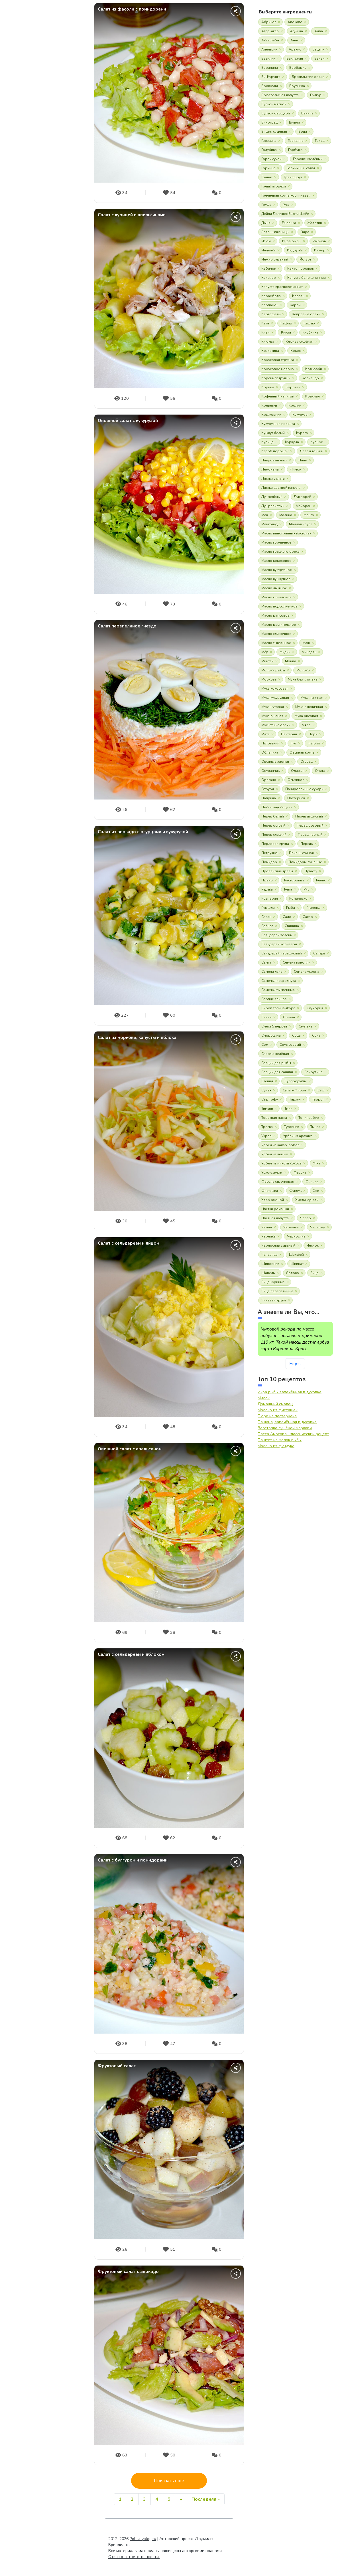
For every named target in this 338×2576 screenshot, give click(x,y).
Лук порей (302, 496)
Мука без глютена (302, 679)
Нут (293, 743)
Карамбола (271, 296)
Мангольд (269, 524)
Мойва (290, 661)
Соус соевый (290, 1044)
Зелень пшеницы (275, 232)
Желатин (315, 223)
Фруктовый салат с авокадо (128, 2271)
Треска (267, 1127)
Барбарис (297, 67)
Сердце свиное (274, 999)
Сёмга (266, 962)
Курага (302, 433)
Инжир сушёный (274, 259)
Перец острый (273, 825)
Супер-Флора (294, 1090)
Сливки (289, 1017)
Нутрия (314, 743)
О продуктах (29, 131)
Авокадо (295, 22)
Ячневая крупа (273, 1300)
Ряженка (313, 907)
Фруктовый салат (117, 2066)
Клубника (310, 332)
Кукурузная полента (278, 423)
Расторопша (294, 880)
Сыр (321, 1090)
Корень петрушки (275, 378)
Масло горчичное (276, 542)
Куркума (292, 442)
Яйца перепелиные (277, 1291)
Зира (305, 232)
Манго (309, 515)
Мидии (285, 652)
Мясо (306, 725)
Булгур (315, 95)
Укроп (266, 1136)
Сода (296, 1035)
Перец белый (272, 816)
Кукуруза (300, 414)
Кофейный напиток (277, 396)
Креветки (269, 405)
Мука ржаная (272, 716)
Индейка (268, 250)
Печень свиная (301, 853)
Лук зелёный (271, 496)
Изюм (266, 241)
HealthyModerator (48, 207)
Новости (25, 92)
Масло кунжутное (275, 579)
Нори (312, 734)
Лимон (295, 469)
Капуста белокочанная (306, 277)
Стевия (267, 1081)
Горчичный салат (301, 168)
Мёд (264, 652)
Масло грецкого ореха (280, 551)
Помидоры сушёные (305, 862)
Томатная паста (274, 1117)
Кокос (295, 350)
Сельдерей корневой (279, 944)
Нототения (270, 743)
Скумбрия (315, 1008)
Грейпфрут (293, 177)
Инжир (319, 250)
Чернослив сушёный (278, 1245)
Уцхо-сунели (271, 1172)
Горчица (268, 168)
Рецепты (25, 118)
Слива (266, 1017)
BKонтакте (13, 195)
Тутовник (291, 1127)
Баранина (269, 67)
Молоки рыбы (273, 670)
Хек (316, 1190)
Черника (268, 1236)
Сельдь (319, 953)
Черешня (317, 1227)
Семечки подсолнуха (278, 980)
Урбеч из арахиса (298, 1136)
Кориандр (310, 378)
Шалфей (296, 1254)
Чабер (305, 1218)
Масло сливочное (276, 633)
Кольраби (313, 369)
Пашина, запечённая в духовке (287, 1422)
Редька (267, 889)
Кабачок (268, 268)
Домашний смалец (275, 1404)
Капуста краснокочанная (282, 286)
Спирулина (313, 1072)
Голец (320, 140)
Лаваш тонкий (311, 451)
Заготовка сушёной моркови (285, 1428)
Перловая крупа (275, 843)
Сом (264, 1044)
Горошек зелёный (308, 159)
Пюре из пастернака (277, 1416)
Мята (265, 734)
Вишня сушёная (274, 131)
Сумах (266, 1090)
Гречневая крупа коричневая (286, 195)
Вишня (294, 122)
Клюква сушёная (299, 341)
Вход (42, 231)
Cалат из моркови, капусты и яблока (137, 1037)
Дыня (265, 223)
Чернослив (296, 1236)
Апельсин (269, 49)
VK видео (60, 195)
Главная (24, 65)
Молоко (303, 670)
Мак (264, 515)
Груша (266, 204)
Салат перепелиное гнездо (127, 626)
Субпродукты (295, 1081)
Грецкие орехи (273, 186)
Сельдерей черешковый (281, 953)
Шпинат (297, 1263)
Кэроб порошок (274, 451)
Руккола (268, 907)
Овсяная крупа (302, 752)
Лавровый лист (274, 460)
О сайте (24, 78)
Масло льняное (274, 588)
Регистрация (43, 247)
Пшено (267, 880)
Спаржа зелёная (275, 1053)
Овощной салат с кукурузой (128, 420)
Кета (265, 323)
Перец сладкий (273, 834)
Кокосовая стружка (277, 360)
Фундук (295, 1190)
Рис (306, 889)
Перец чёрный (310, 834)
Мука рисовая (306, 716)
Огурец (306, 761)
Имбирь (319, 241)
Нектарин (289, 734)
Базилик (268, 58)
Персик (306, 843)
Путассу (310, 871)
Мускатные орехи (275, 725)
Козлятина (270, 350)
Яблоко (292, 1273)
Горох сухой (271, 159)
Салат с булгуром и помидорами (133, 1860)
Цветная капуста (275, 1218)
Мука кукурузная (275, 697)
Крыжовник (271, 414)
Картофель (270, 314)
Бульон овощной (275, 113)
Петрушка (269, 853)
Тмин (288, 1108)
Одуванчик (270, 770)
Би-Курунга (270, 76)
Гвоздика (268, 140)
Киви (265, 332)
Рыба (290, 907)
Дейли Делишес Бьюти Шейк (285, 213)
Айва (318, 31)
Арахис (295, 49)
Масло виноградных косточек (286, 533)
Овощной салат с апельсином (130, 1449)
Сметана (306, 1026)
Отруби (267, 789)
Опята (320, 770)
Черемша (291, 1227)
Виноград (269, 122)
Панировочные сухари (304, 789)
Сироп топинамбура (278, 1008)
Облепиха (269, 752)
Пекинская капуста (276, 807)
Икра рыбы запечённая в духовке (289, 1392)
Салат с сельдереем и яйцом (128, 1243)
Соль (316, 1035)
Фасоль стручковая (277, 1181)
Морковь (268, 679)
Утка (316, 1163)
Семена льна (271, 971)
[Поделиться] (236, 11)
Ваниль (307, 113)
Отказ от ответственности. (134, 2556)
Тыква (315, 1127)
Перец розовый (310, 825)
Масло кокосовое (276, 560)
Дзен (72, 195)
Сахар (308, 916)
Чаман (266, 1227)
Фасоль (300, 1172)
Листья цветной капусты (281, 487)
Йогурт (305, 259)
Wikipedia (36, 207)
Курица (267, 442)
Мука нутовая (272, 706)
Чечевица (269, 1254)
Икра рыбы (291, 241)
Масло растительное (278, 624)
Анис (294, 40)
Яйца (314, 1273)
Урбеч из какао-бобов (280, 1145)
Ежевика (289, 223)
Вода (302, 131)
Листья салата (273, 478)
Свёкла (267, 926)
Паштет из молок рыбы (280, 1440)
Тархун (295, 1099)
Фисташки (269, 1190)
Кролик (294, 405)
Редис (321, 880)
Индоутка (295, 250)
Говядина (296, 140)
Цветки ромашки (275, 1209)
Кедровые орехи (306, 314)
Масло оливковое (276, 597)
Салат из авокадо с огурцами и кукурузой (143, 832)
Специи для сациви (277, 1072)
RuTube (48, 195)
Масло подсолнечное (279, 606)
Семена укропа (306, 971)
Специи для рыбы (276, 1063)
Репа (288, 889)
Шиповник (270, 1263)
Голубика (269, 150)
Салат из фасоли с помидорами (132, 9)
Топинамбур (308, 1117)
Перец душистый (309, 816)
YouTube (36, 195)
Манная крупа (300, 524)
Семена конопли (296, 962)
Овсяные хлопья (275, 761)
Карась (298, 296)
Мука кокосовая (274, 688)
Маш (306, 643)
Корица (267, 387)
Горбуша (295, 150)
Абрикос (268, 22)
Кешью (309, 323)
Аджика (296, 31)
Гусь (286, 204)
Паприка (268, 798)
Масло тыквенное (276, 643)
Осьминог (296, 780)
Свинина (292, 926)
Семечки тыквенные (278, 990)
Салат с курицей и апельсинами (132, 215)
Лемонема (270, 469)
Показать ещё (169, 2481)
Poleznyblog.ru (143, 2538)
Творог (318, 1099)
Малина (285, 515)
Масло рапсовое (275, 615)
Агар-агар (270, 31)
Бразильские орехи (308, 76)
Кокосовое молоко (277, 369)
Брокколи (269, 86)
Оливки (297, 770)
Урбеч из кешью (274, 1154)
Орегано (268, 780)
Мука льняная (311, 697)
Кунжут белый (273, 433)
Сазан (266, 916)
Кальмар (268, 277)
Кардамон (269, 305)
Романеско (298, 898)
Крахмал (312, 396)
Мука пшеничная (309, 706)
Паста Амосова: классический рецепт (293, 1434)
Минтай (267, 661)
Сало (287, 916)
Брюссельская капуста (280, 95)
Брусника (297, 86)
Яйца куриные (273, 1282)
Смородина (271, 1035)
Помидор (269, 862)
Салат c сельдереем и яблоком (131, 1654)
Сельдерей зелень (276, 935)
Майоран (303, 506)
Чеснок (313, 1245)
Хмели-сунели (307, 1200)
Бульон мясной (273, 104)
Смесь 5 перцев (274, 1026)
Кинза (286, 332)
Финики (312, 1181)
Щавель (268, 1273)
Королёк (293, 387)
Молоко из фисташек (278, 1410)
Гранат (266, 177)
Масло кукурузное (276, 570)
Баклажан (294, 58)
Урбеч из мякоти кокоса (281, 1163)
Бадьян (318, 49)
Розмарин (269, 898)
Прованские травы (277, 871)
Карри (295, 305)
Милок (264, 1398)
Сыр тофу (269, 1099)
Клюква (267, 341)
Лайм (302, 460)
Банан (319, 58)
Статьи (23, 105)
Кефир (286, 323)
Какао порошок (300, 268)
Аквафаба (270, 40)
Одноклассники (25, 195)
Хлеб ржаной (272, 1200)
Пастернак (296, 798)
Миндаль (309, 652)
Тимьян (267, 1108)
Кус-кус (316, 442)
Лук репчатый (272, 506)
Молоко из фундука (276, 1446)
